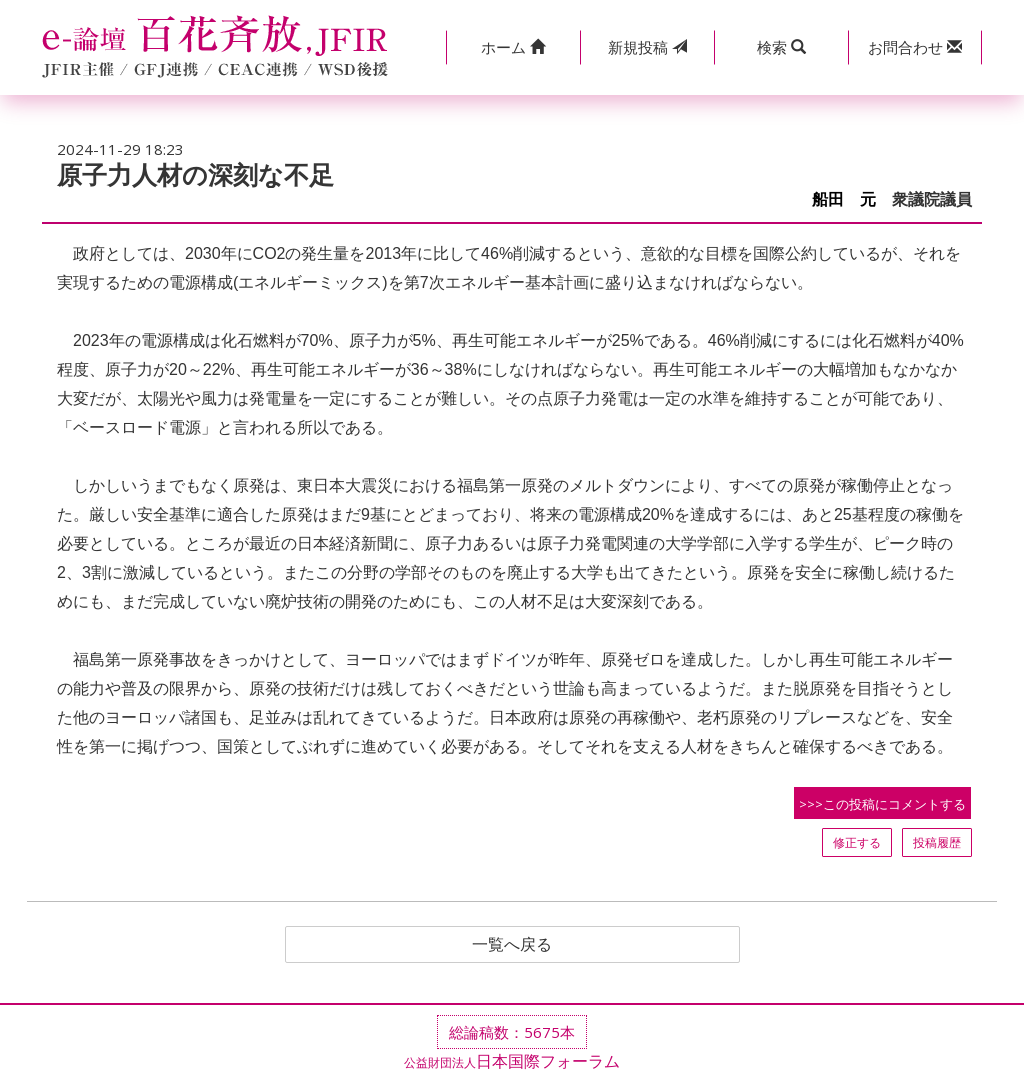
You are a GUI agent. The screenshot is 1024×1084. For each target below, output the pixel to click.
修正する (857, 842)
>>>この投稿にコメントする (882, 804)
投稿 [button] (647, 47)
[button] (513, 47)
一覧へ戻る (512, 945)
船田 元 (844, 199)
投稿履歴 (937, 842)
